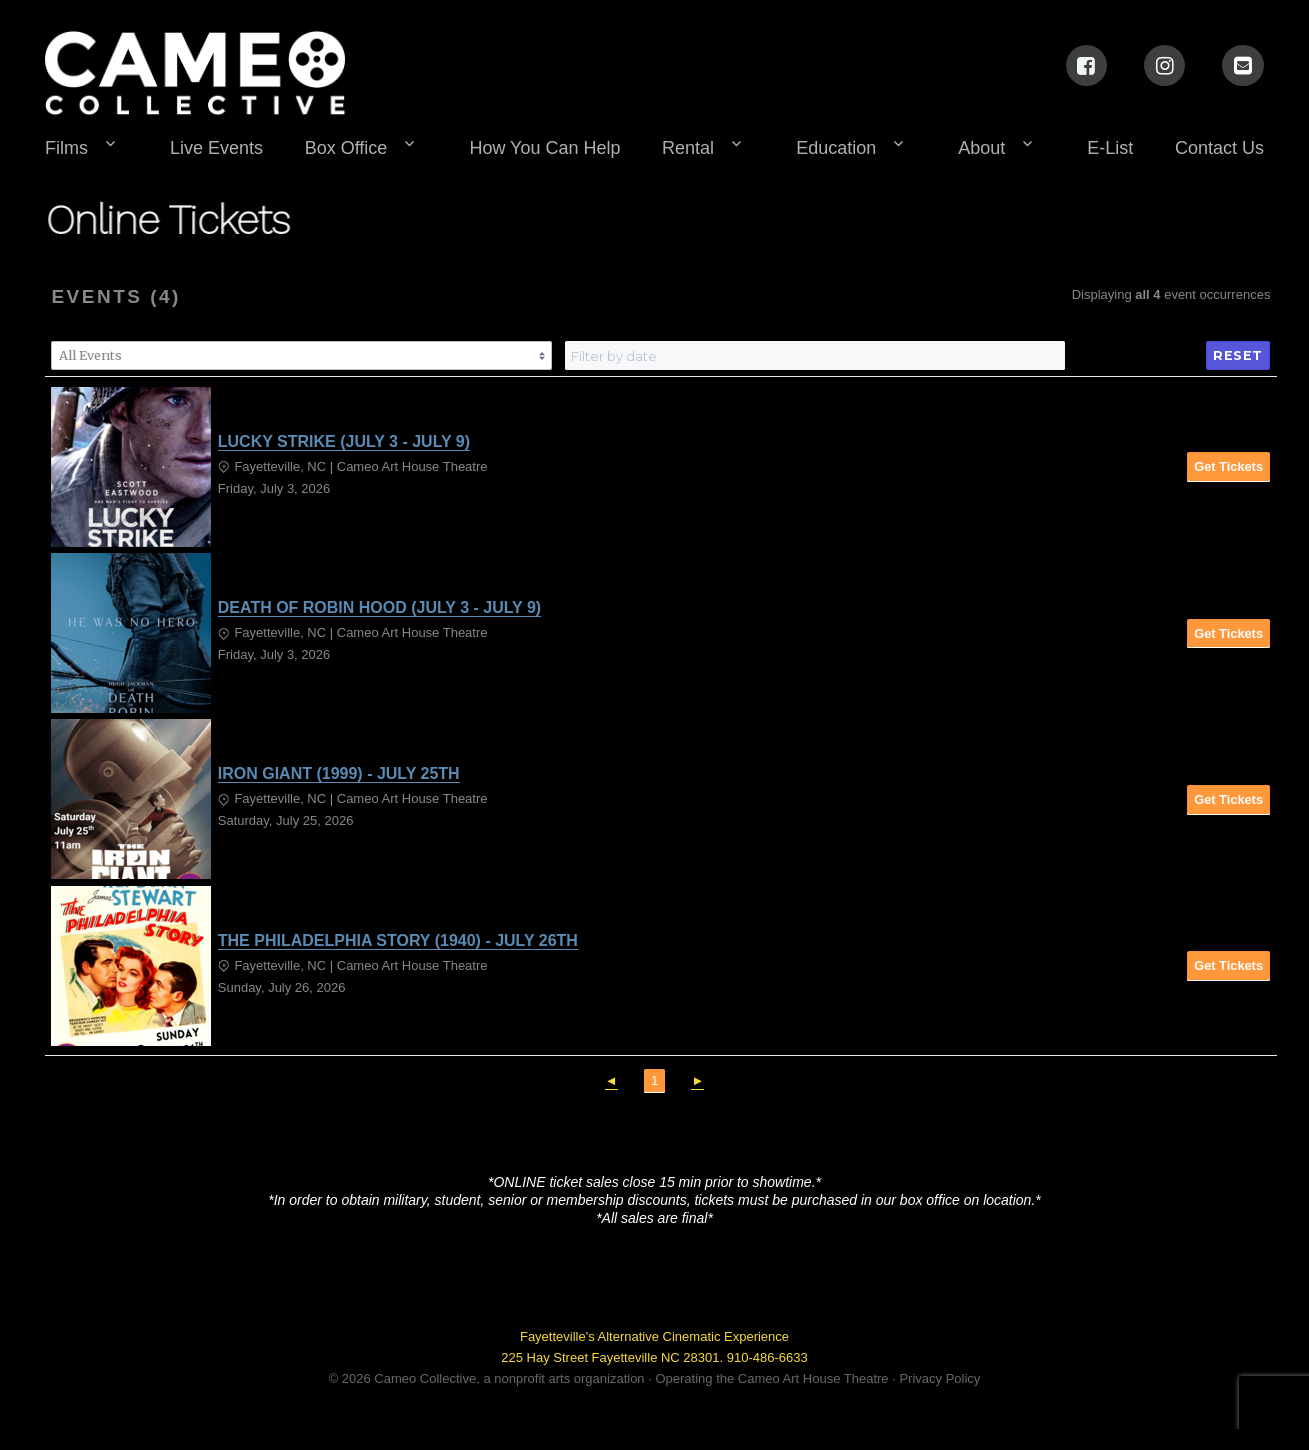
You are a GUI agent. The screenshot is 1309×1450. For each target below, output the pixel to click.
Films (66, 148)
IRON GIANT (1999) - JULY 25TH (339, 773)
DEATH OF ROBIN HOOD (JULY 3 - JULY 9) (379, 607)
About (981, 148)
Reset (1238, 355)
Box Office (346, 148)
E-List (1110, 148)
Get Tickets (1228, 466)
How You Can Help (544, 148)
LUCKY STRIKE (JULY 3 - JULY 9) (344, 441)
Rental (688, 148)
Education (836, 148)
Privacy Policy (939, 1378)
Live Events (216, 148)
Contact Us (1219, 148)
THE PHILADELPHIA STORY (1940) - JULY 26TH (398, 940)
